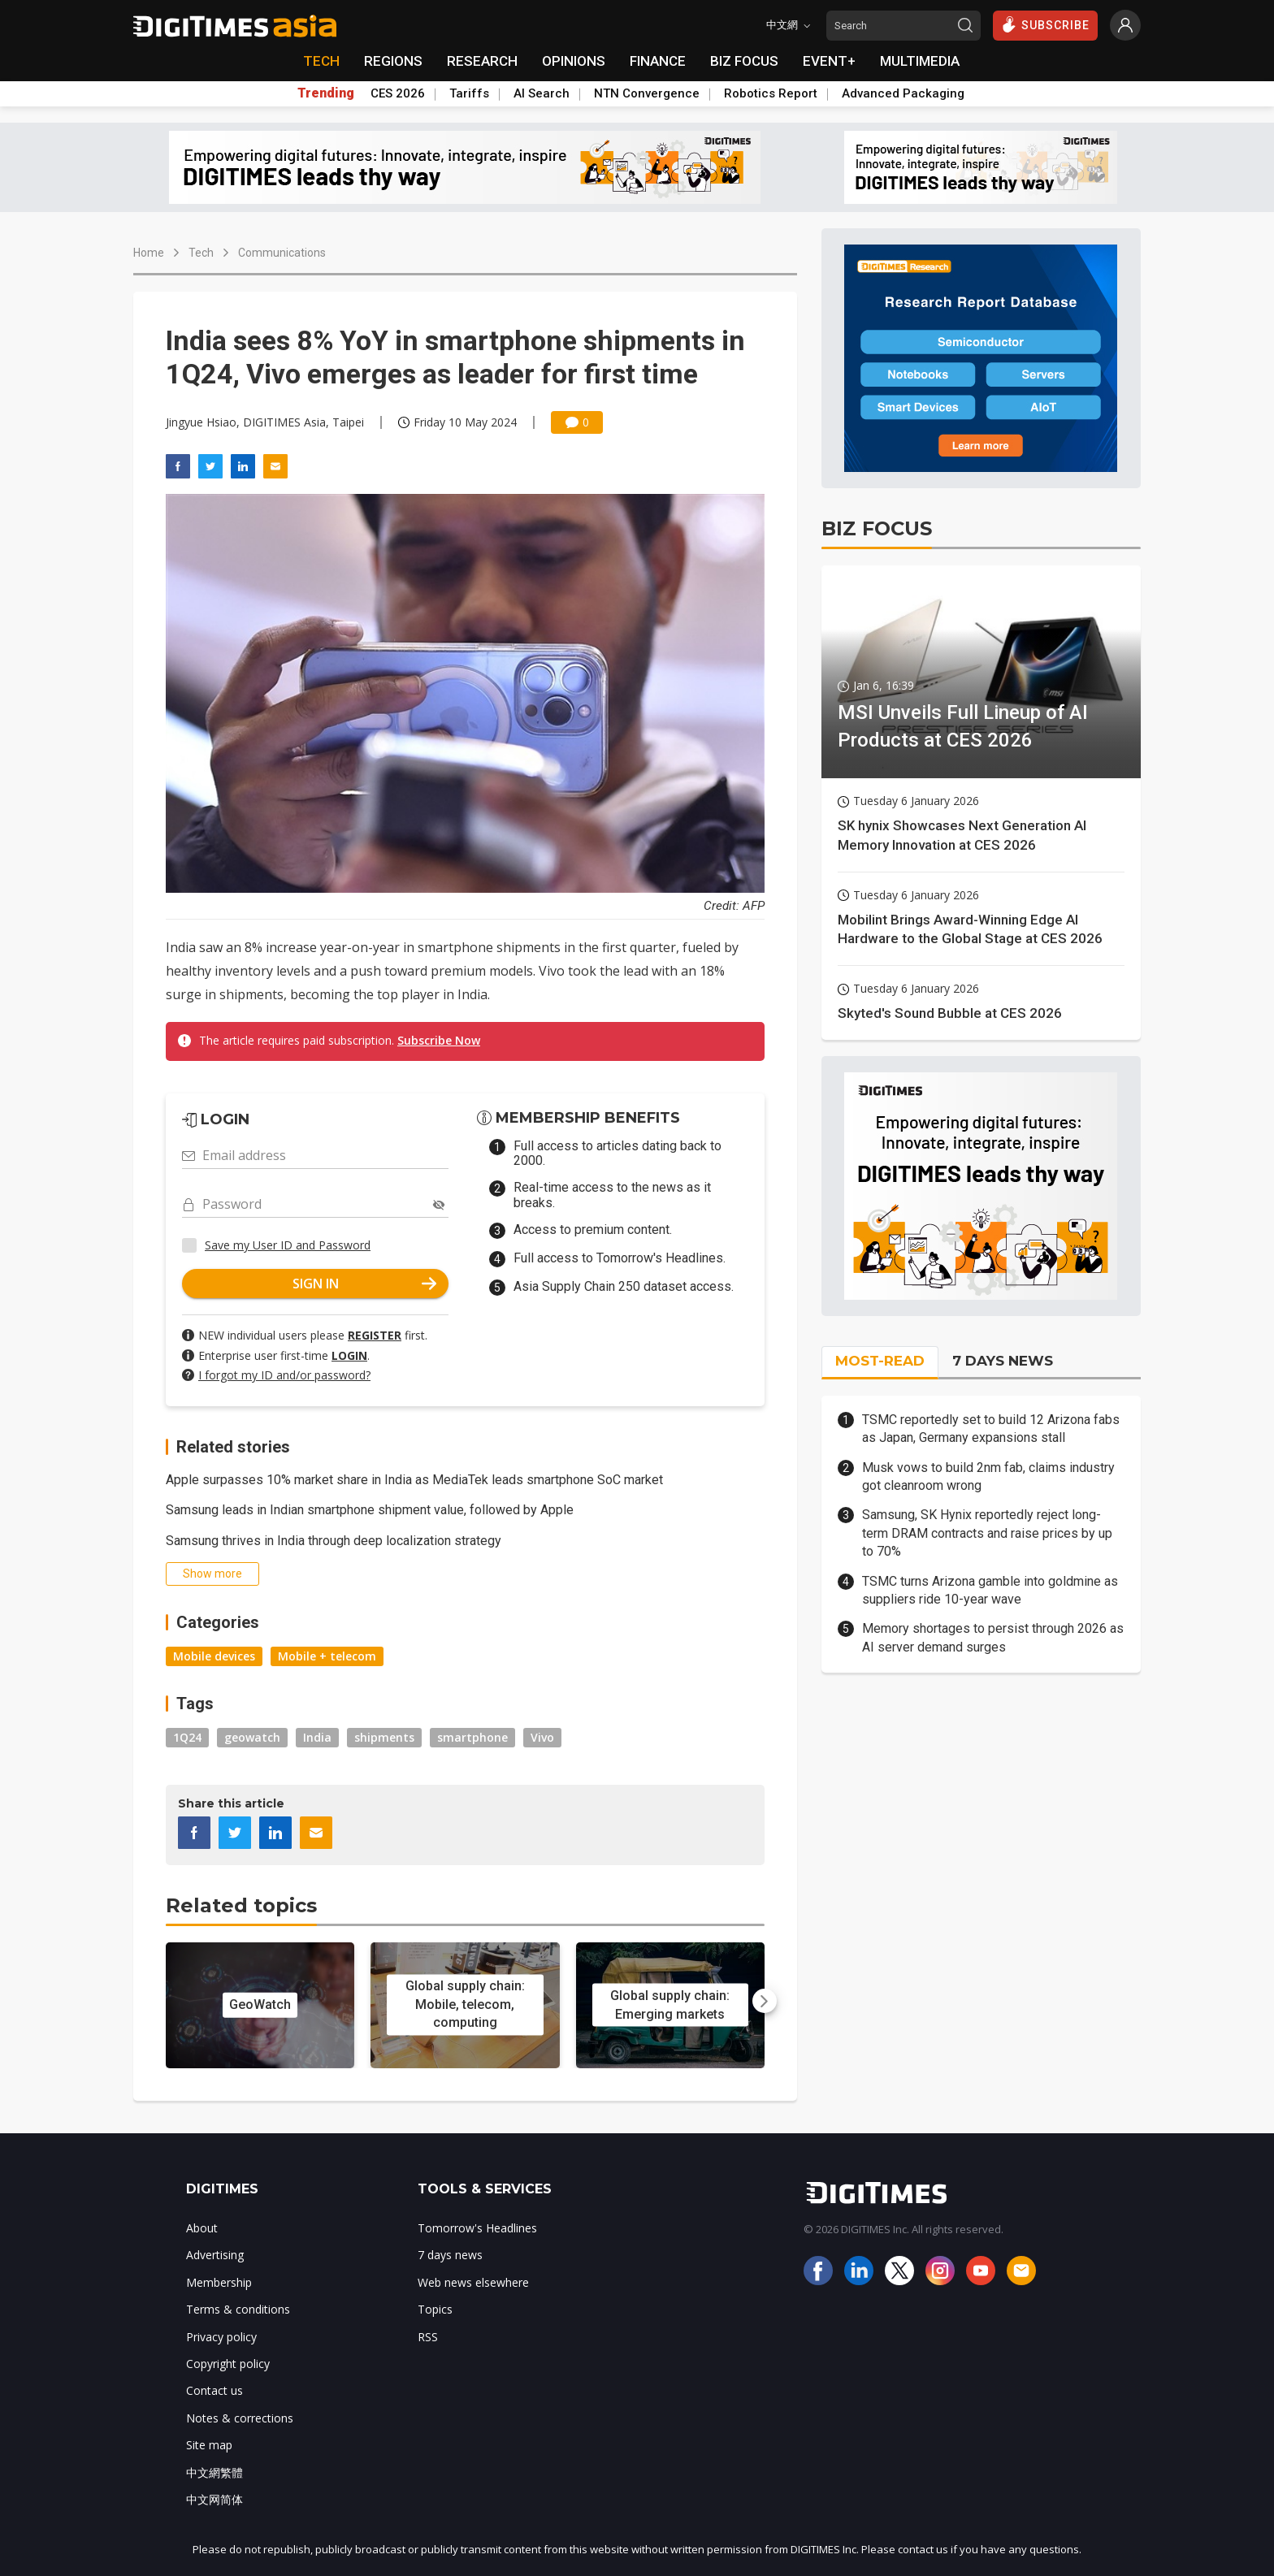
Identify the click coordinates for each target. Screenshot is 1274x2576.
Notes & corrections (239, 2418)
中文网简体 (214, 2499)
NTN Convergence (647, 93)
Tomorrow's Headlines (477, 2228)
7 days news (450, 2254)
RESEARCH (482, 61)
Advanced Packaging (903, 93)
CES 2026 (397, 93)
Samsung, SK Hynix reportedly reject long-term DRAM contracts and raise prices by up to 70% (987, 1533)
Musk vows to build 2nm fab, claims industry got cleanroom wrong (988, 1476)
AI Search (542, 93)
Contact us (214, 2390)
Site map (209, 2445)
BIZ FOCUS (744, 61)
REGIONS (393, 61)
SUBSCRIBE (1045, 24)
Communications (282, 252)
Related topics (241, 1905)
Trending (325, 93)
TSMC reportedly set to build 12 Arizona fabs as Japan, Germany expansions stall (991, 1428)
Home (148, 252)
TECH (321, 61)
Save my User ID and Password (287, 1245)
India (317, 1737)
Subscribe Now (438, 1040)
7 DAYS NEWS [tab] (1002, 1361)
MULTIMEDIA (920, 61)
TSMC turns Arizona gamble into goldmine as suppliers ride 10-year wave (990, 1590)
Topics (435, 2309)
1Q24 (187, 1737)
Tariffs (469, 93)
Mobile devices (214, 1656)
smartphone (472, 1737)
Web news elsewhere (473, 2282)
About (202, 2228)
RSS (428, 2336)
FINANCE (658, 61)
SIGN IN (364, 1283)
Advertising (215, 2254)
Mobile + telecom (327, 1656)
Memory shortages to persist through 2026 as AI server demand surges (993, 1637)
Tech (201, 252)
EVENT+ (829, 61)
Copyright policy (228, 2363)
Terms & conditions (238, 2309)
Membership (219, 2282)
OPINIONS (573, 61)
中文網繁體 (214, 2472)
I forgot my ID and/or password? (284, 1375)
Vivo (542, 1737)
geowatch (252, 1737)
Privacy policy (221, 2336)
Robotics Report (770, 93)
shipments (384, 1737)
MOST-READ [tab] (880, 1361)
